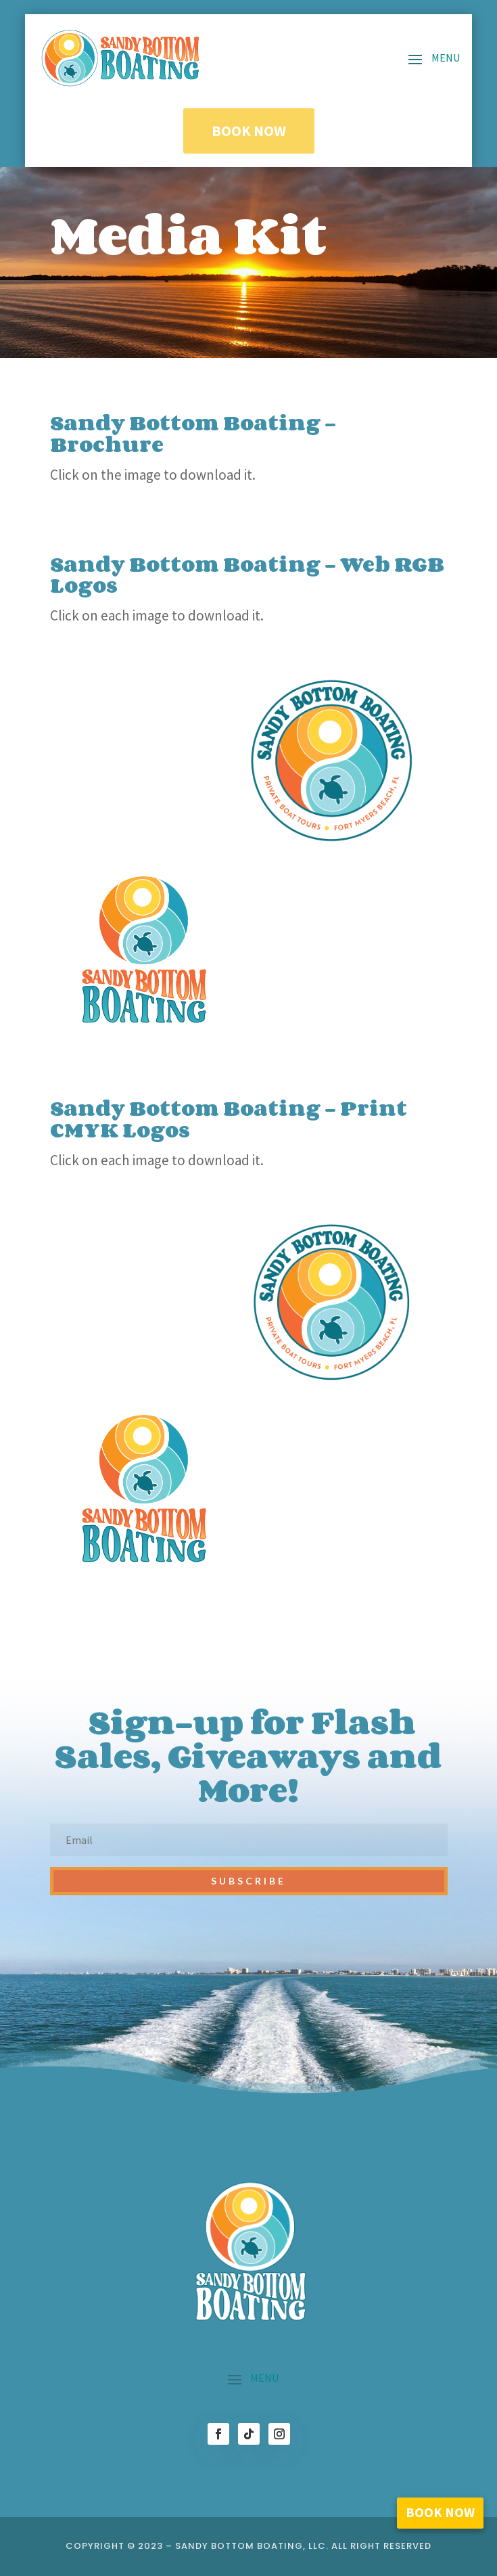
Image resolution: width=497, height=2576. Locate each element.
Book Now (249, 130)
